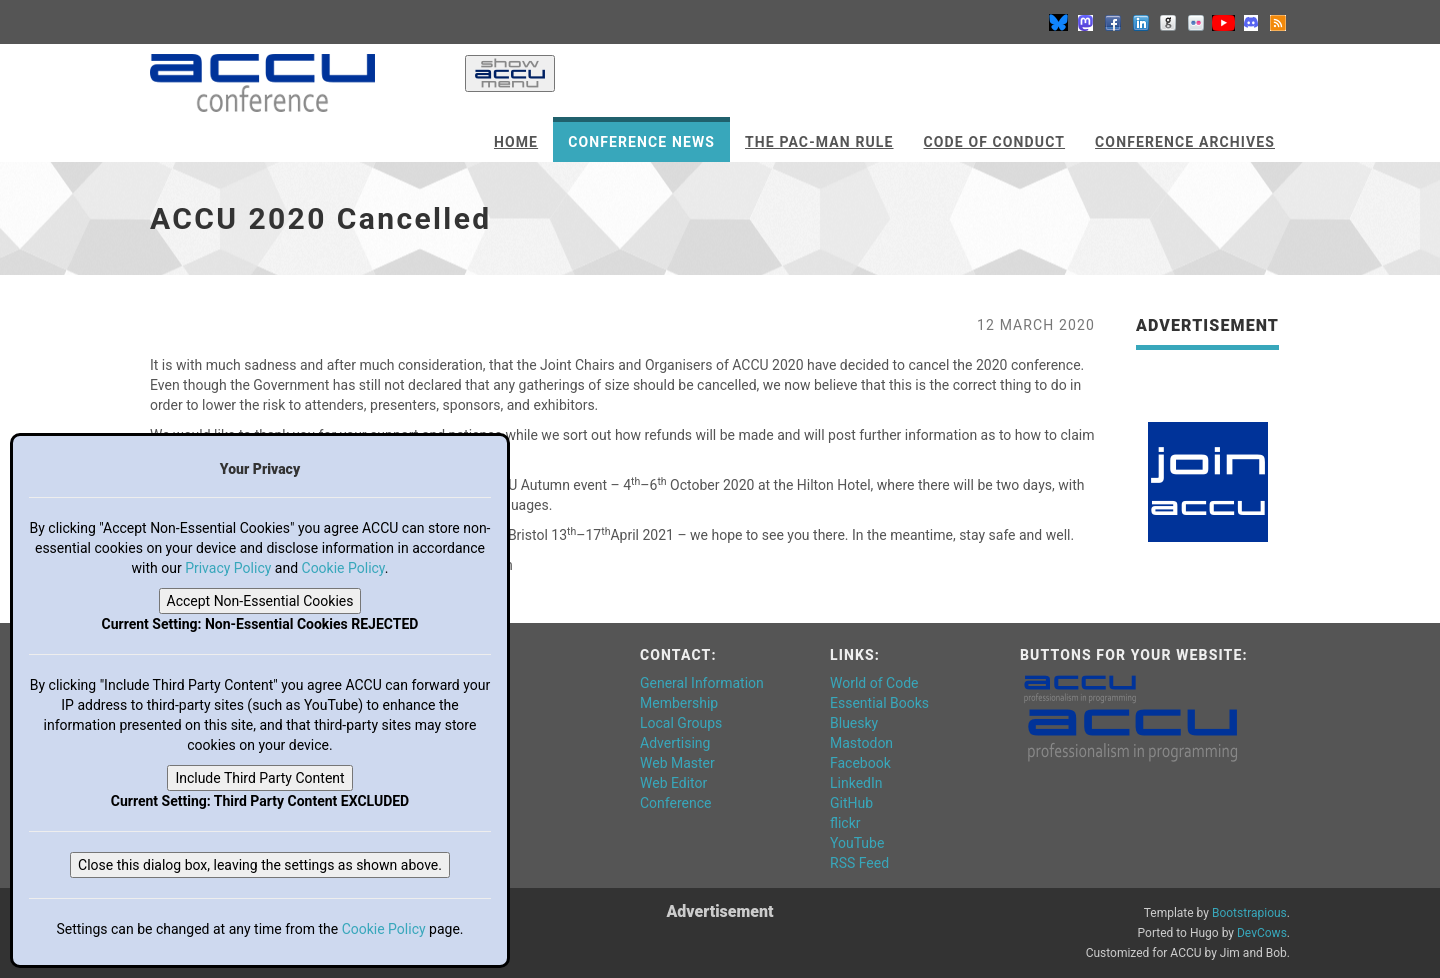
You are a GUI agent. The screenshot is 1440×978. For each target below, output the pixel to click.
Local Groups (681, 723)
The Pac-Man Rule (819, 142)
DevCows (1262, 933)
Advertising (675, 743)
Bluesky (854, 723)
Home (516, 142)
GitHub (851, 803)
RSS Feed (859, 863)
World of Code (874, 683)
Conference (675, 803)
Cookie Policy (343, 568)
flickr (845, 823)
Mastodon (861, 743)
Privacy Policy (228, 568)
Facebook (860, 763)
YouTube (857, 843)
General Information (702, 683)
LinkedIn (856, 783)
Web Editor (673, 783)
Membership (679, 703)
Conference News (641, 142)
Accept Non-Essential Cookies (260, 601)
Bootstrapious (1249, 913)
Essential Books (879, 703)
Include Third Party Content (259, 778)
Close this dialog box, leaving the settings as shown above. (260, 865)
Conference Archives (1185, 142)
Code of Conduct (995, 142)
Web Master (677, 763)
